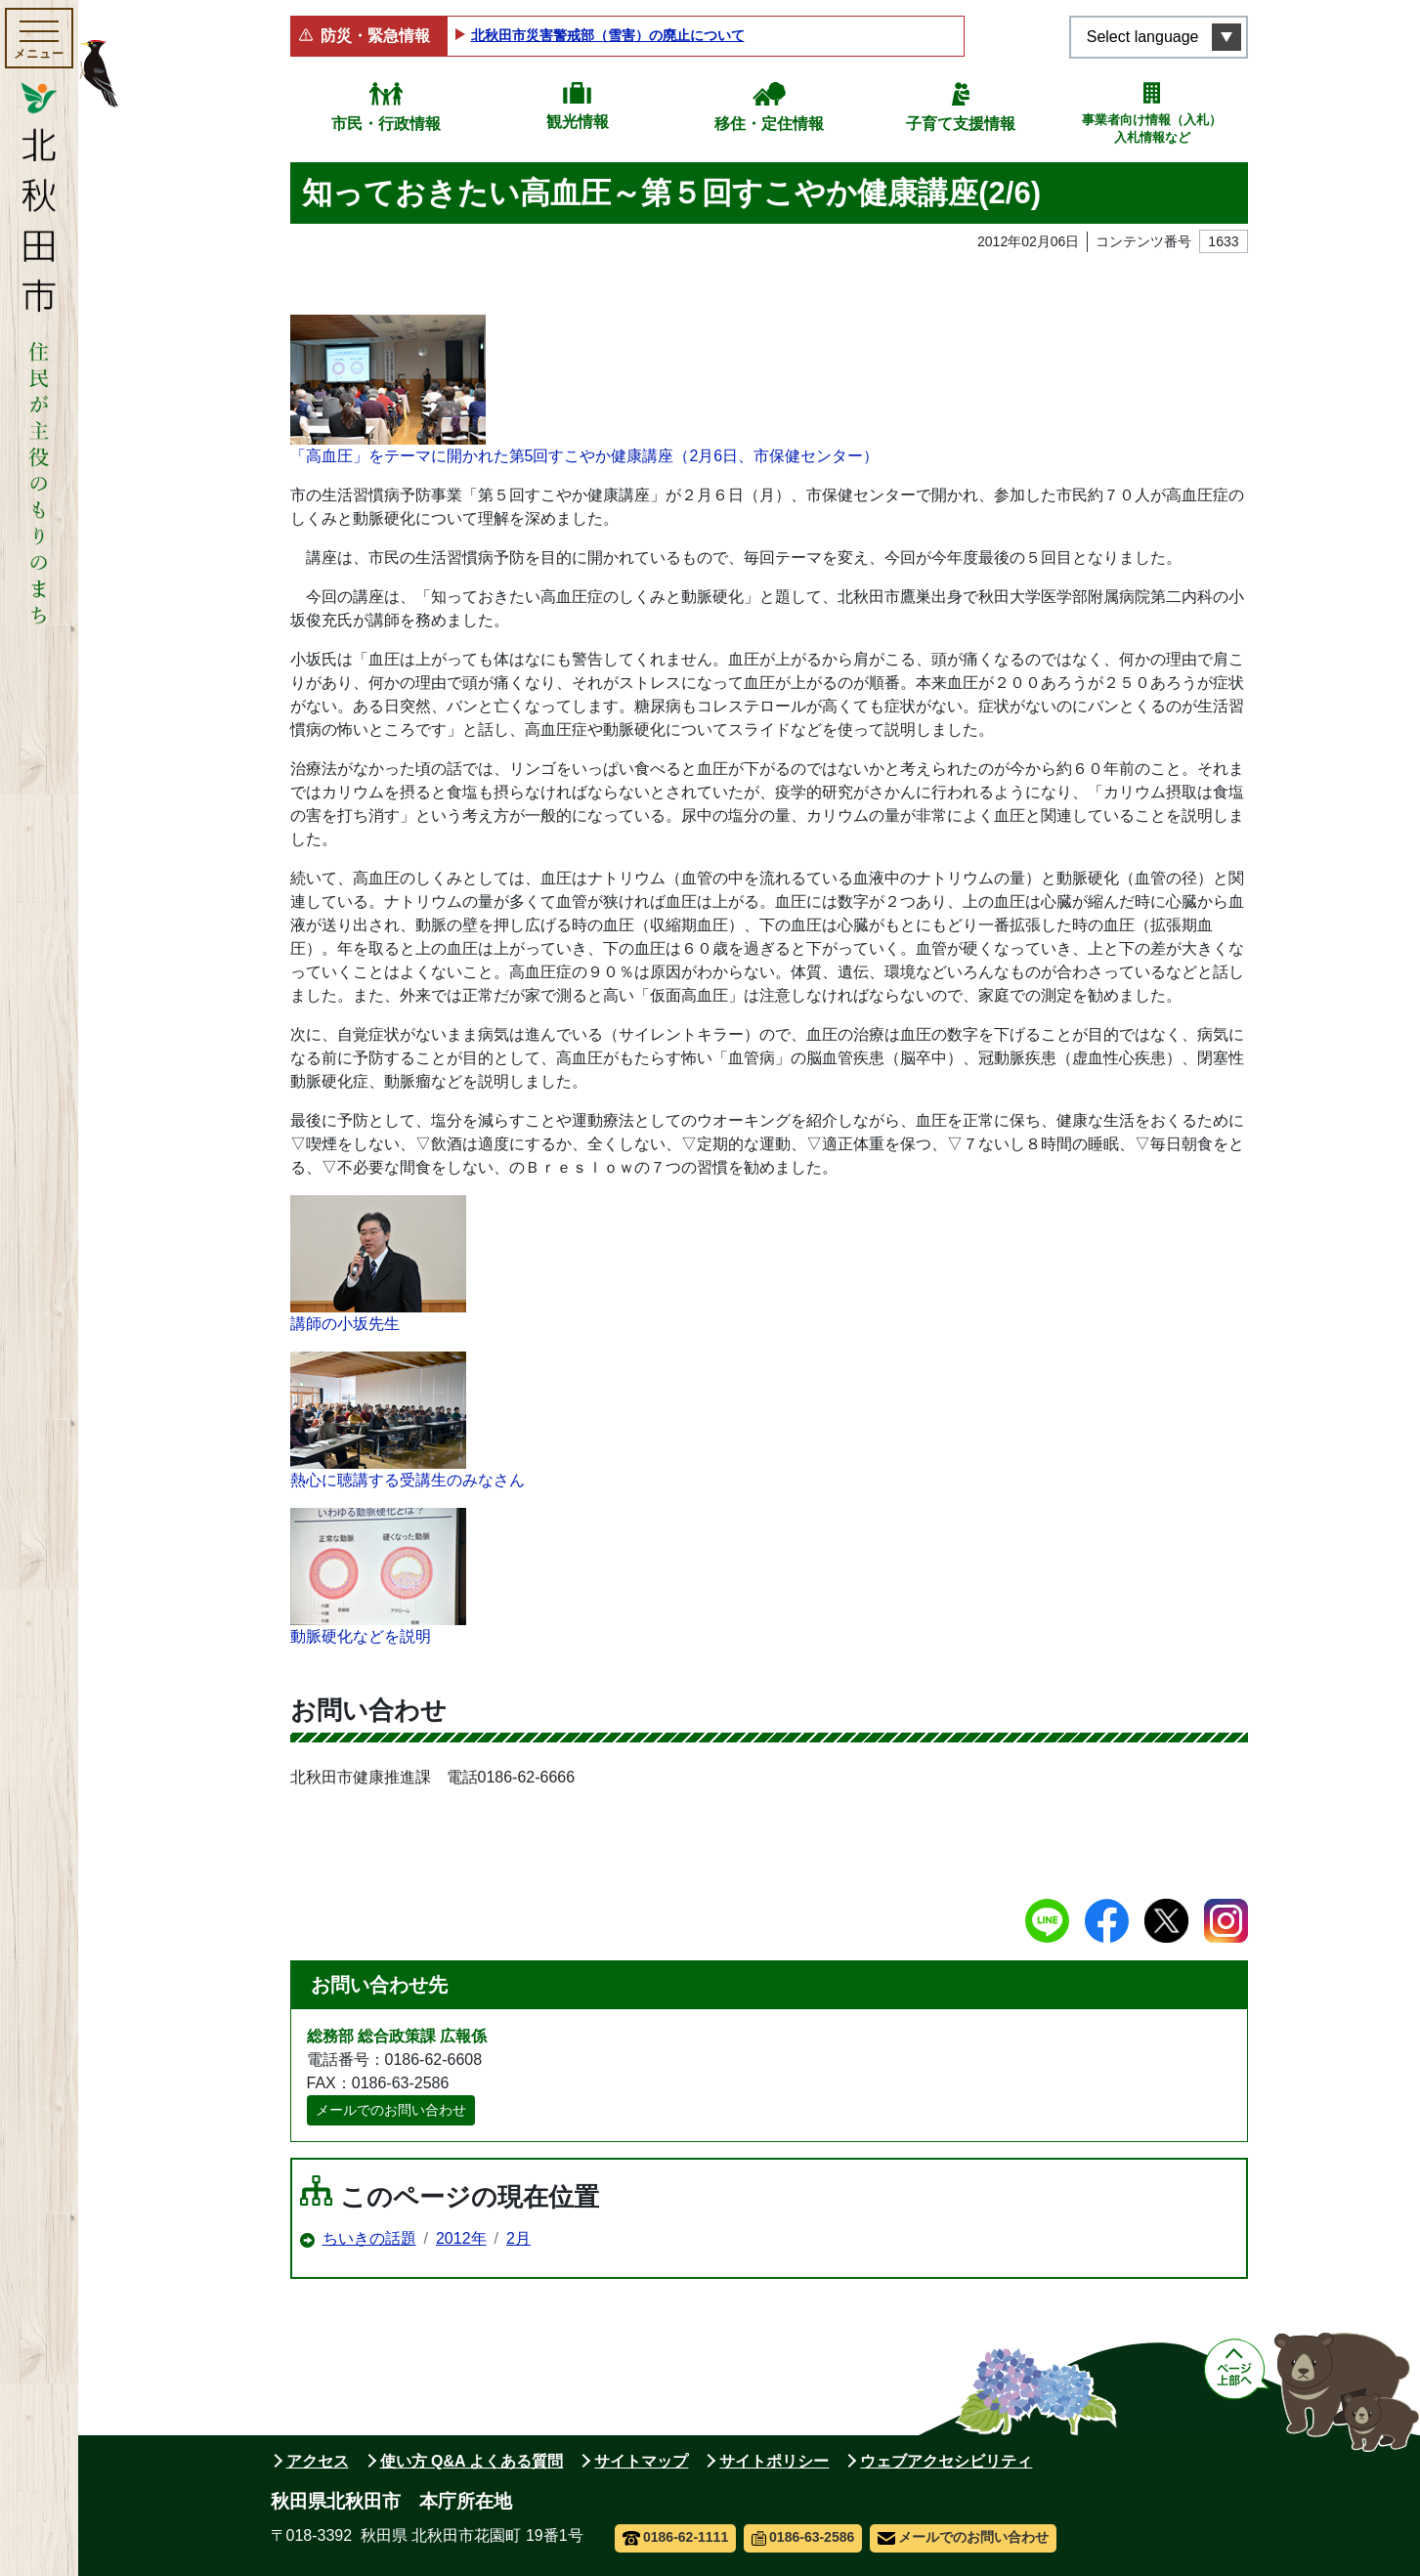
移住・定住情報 (769, 123)
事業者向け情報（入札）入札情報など (1152, 128)
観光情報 (577, 121)
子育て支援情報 (960, 123)
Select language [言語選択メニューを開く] (1143, 36)
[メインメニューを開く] (39, 38)
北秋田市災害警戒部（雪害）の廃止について (608, 35)
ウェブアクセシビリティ (946, 2461)
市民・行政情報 (386, 123)
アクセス (317, 2461)
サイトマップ (641, 2461)
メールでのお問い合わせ (391, 2110)
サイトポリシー (774, 2461)
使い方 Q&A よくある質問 (472, 2461)
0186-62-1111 (676, 2537)
